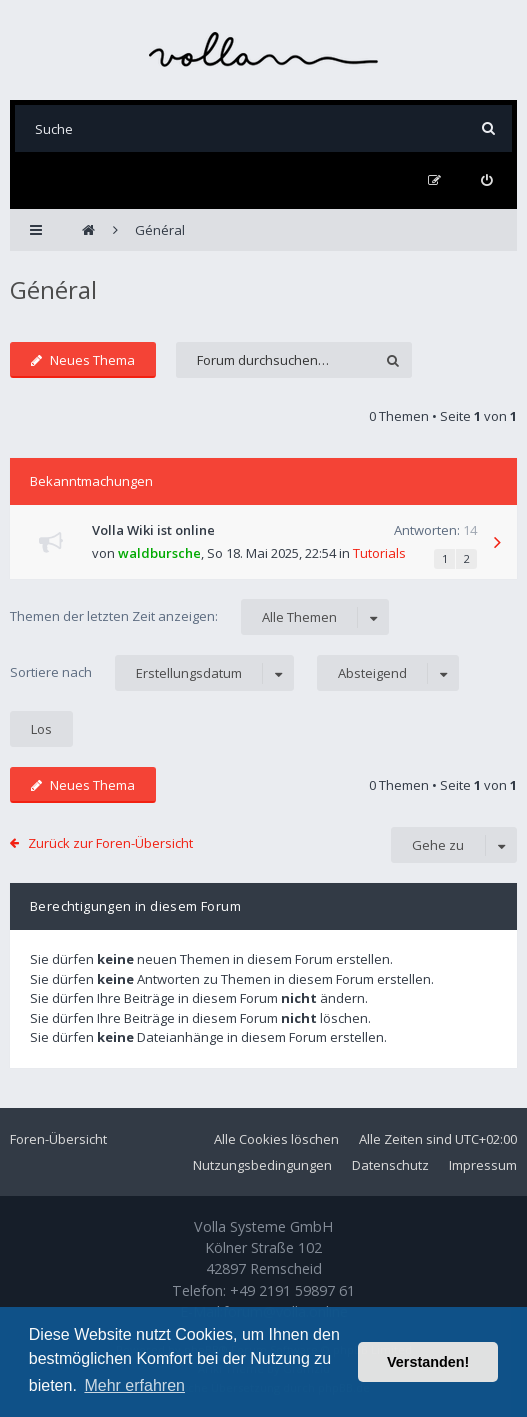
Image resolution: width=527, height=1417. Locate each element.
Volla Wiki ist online (153, 530)
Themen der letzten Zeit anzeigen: (199, 617)
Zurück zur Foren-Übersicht (110, 843)
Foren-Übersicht (58, 1139)
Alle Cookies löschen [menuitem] (276, 1139)
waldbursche (159, 553)
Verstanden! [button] (428, 1362)
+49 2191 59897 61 (292, 1290)
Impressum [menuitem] (483, 1165)
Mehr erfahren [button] (134, 1385)
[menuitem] (486, 180)
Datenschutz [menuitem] (390, 1165)
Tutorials (379, 553)
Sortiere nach (152, 673)
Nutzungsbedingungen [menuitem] (262, 1165)
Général (53, 289)
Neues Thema (83, 360)
